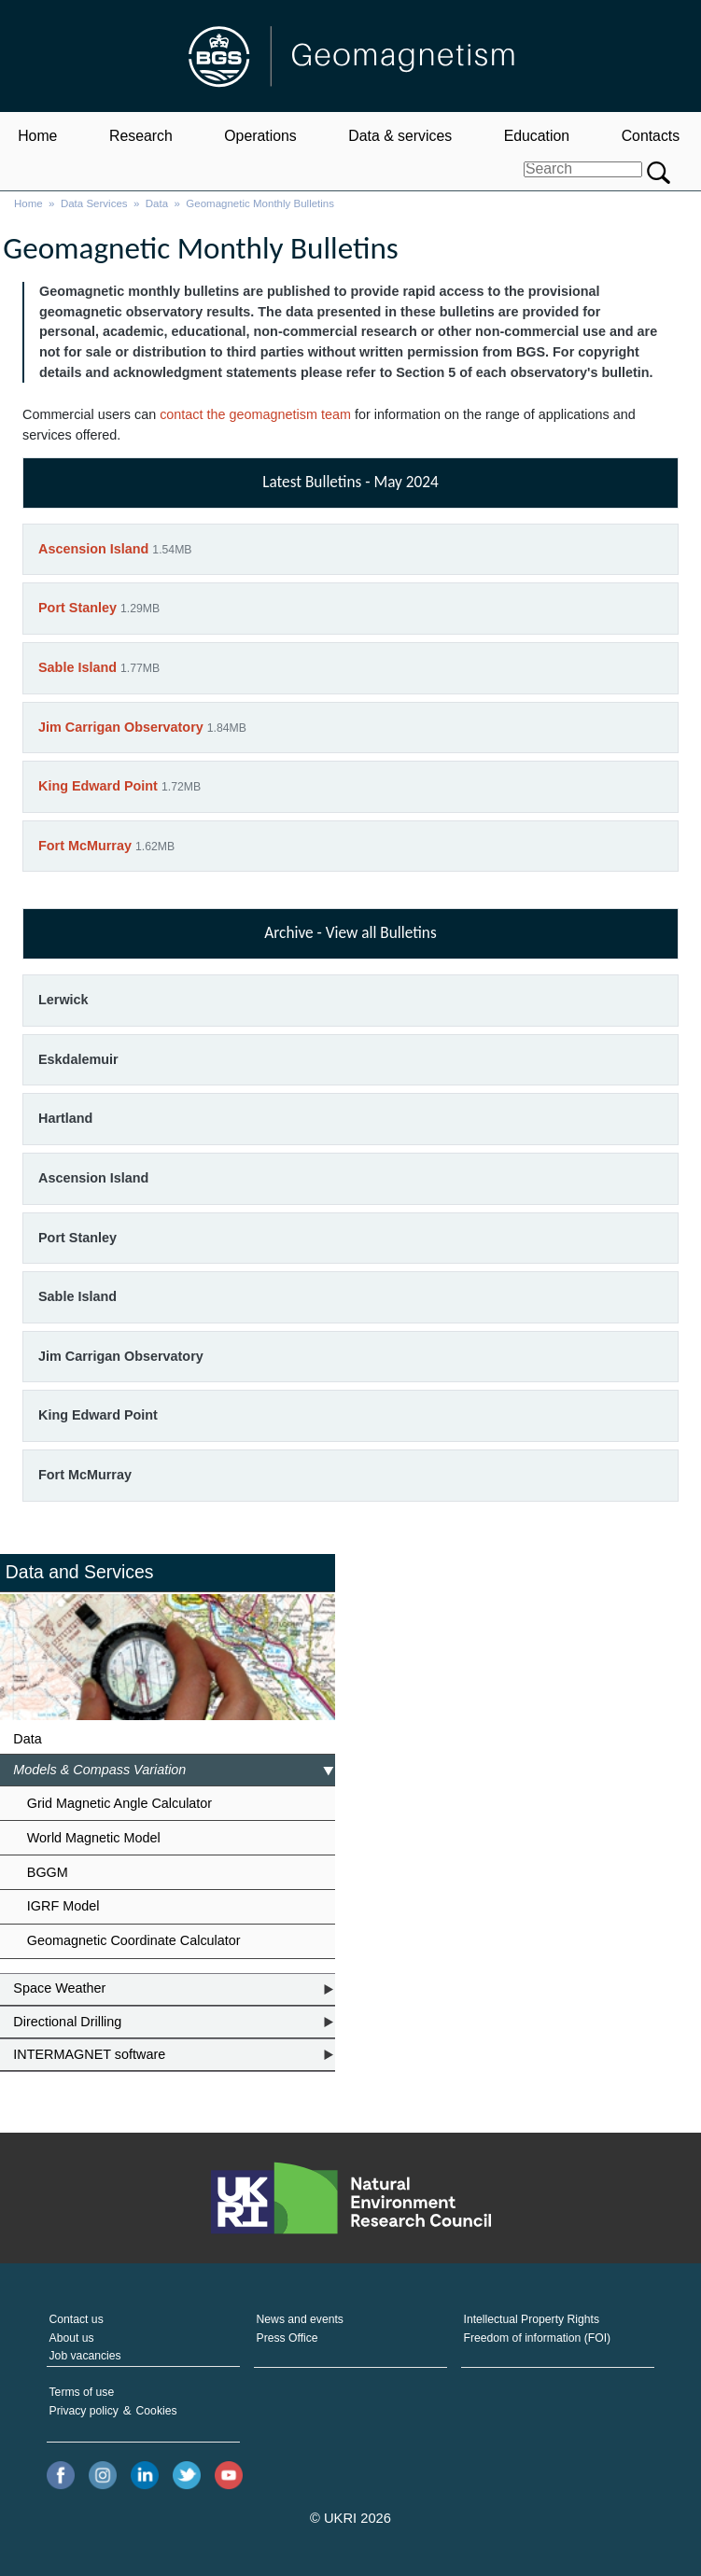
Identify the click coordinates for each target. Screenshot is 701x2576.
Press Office (287, 2338)
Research (141, 136)
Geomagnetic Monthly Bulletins (260, 203)
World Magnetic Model (94, 1837)
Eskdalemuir (78, 1059)
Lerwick (63, 999)
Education (536, 136)
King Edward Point (98, 785)
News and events (300, 2319)
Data (157, 203)
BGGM (47, 1872)
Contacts (651, 136)
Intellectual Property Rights (531, 2319)
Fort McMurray (85, 845)
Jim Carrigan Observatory (120, 727)
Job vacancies (85, 2355)
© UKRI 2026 (350, 2518)
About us (71, 2338)
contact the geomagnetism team (255, 414)
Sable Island (77, 667)
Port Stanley (77, 607)
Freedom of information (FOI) (537, 2338)
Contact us (76, 2319)
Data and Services (80, 1571)
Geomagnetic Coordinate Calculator (134, 1940)
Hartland (65, 1118)
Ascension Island (93, 548)
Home (37, 136)
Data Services (94, 203)
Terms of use (82, 2392)
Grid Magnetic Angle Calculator (119, 1803)
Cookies (156, 2410)
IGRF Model (63, 1905)
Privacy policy (84, 2410)
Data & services (400, 136)
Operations (260, 136)
